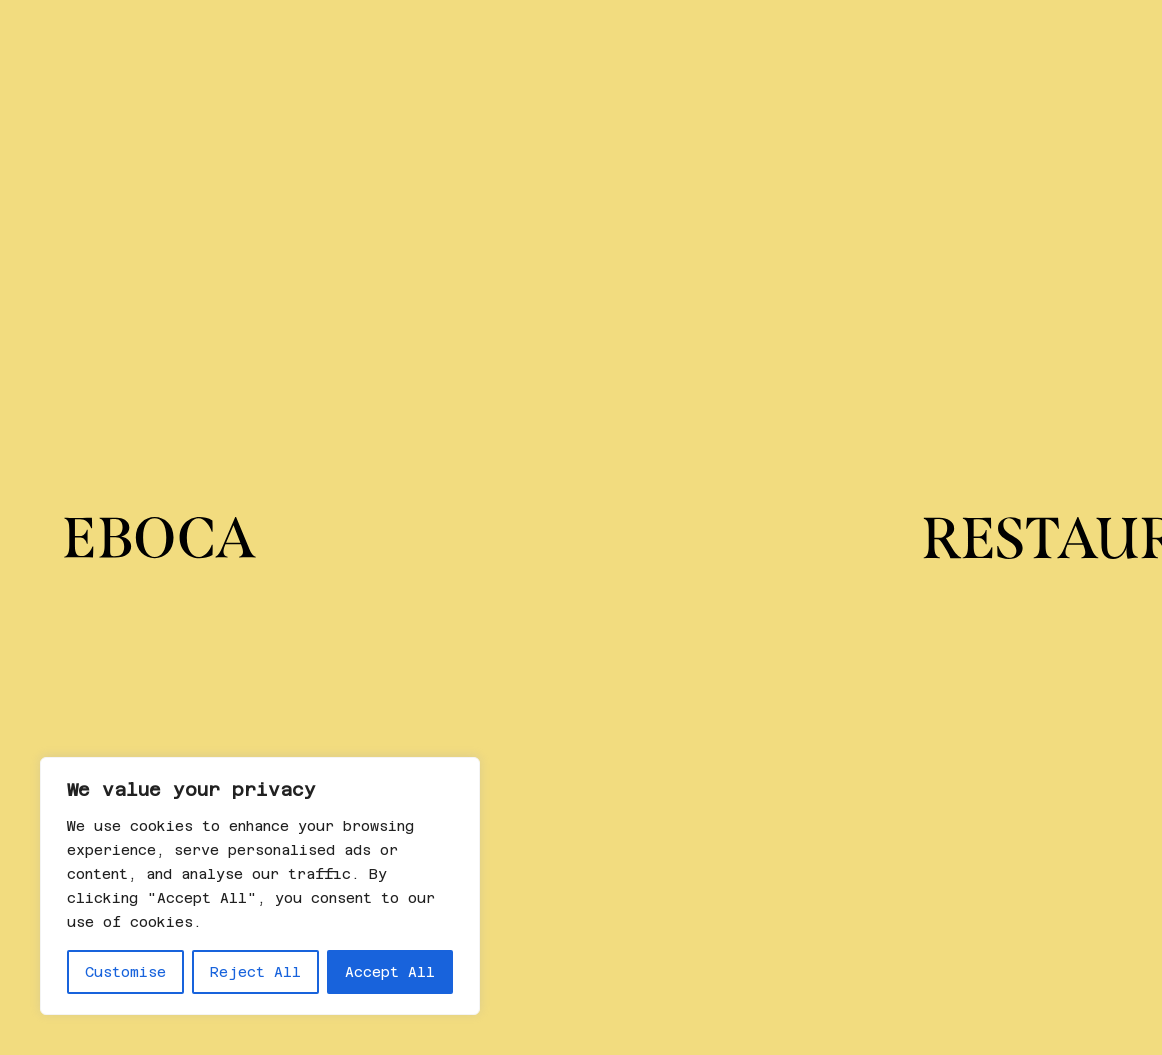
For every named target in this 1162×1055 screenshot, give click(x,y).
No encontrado (343, 565)
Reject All (255, 972)
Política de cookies (946, 938)
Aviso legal (907, 961)
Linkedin (574, 915)
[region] (260, 886)
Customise (125, 972)
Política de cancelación (966, 915)
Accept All (390, 972)
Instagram (579, 892)
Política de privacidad (961, 892)
